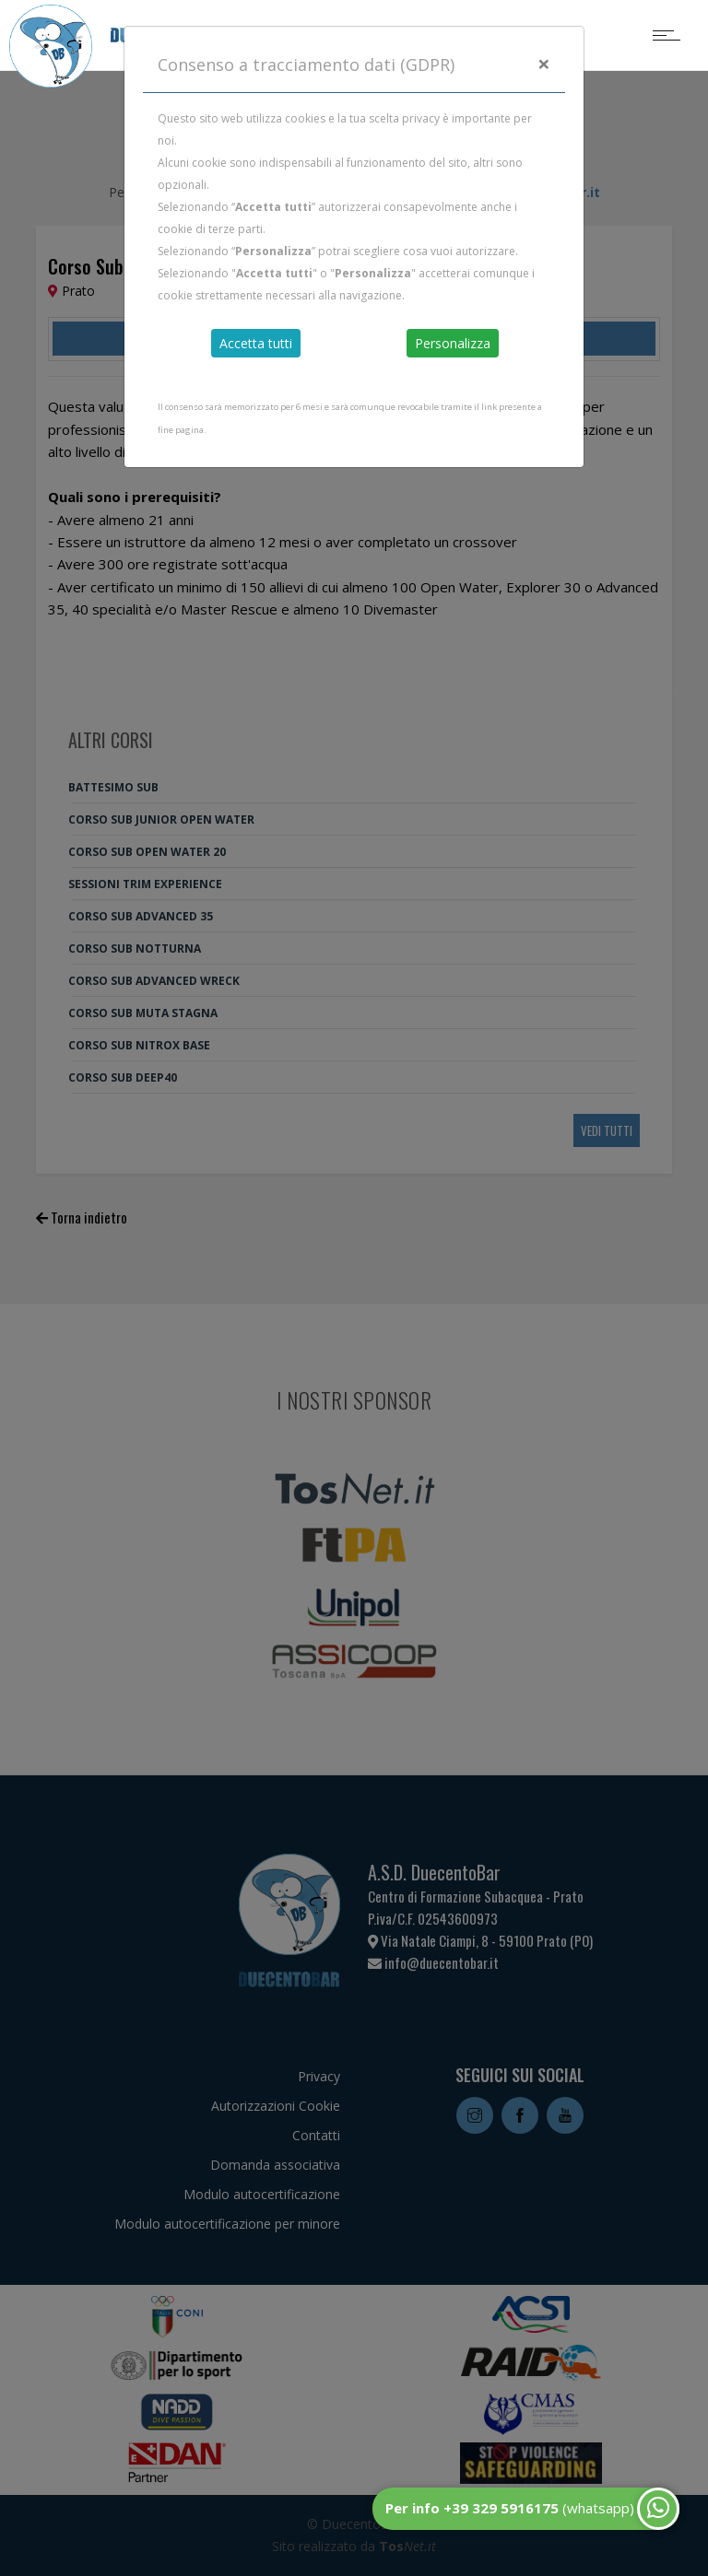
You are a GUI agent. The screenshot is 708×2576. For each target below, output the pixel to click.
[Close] (544, 63)
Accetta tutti (255, 343)
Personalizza (452, 343)
